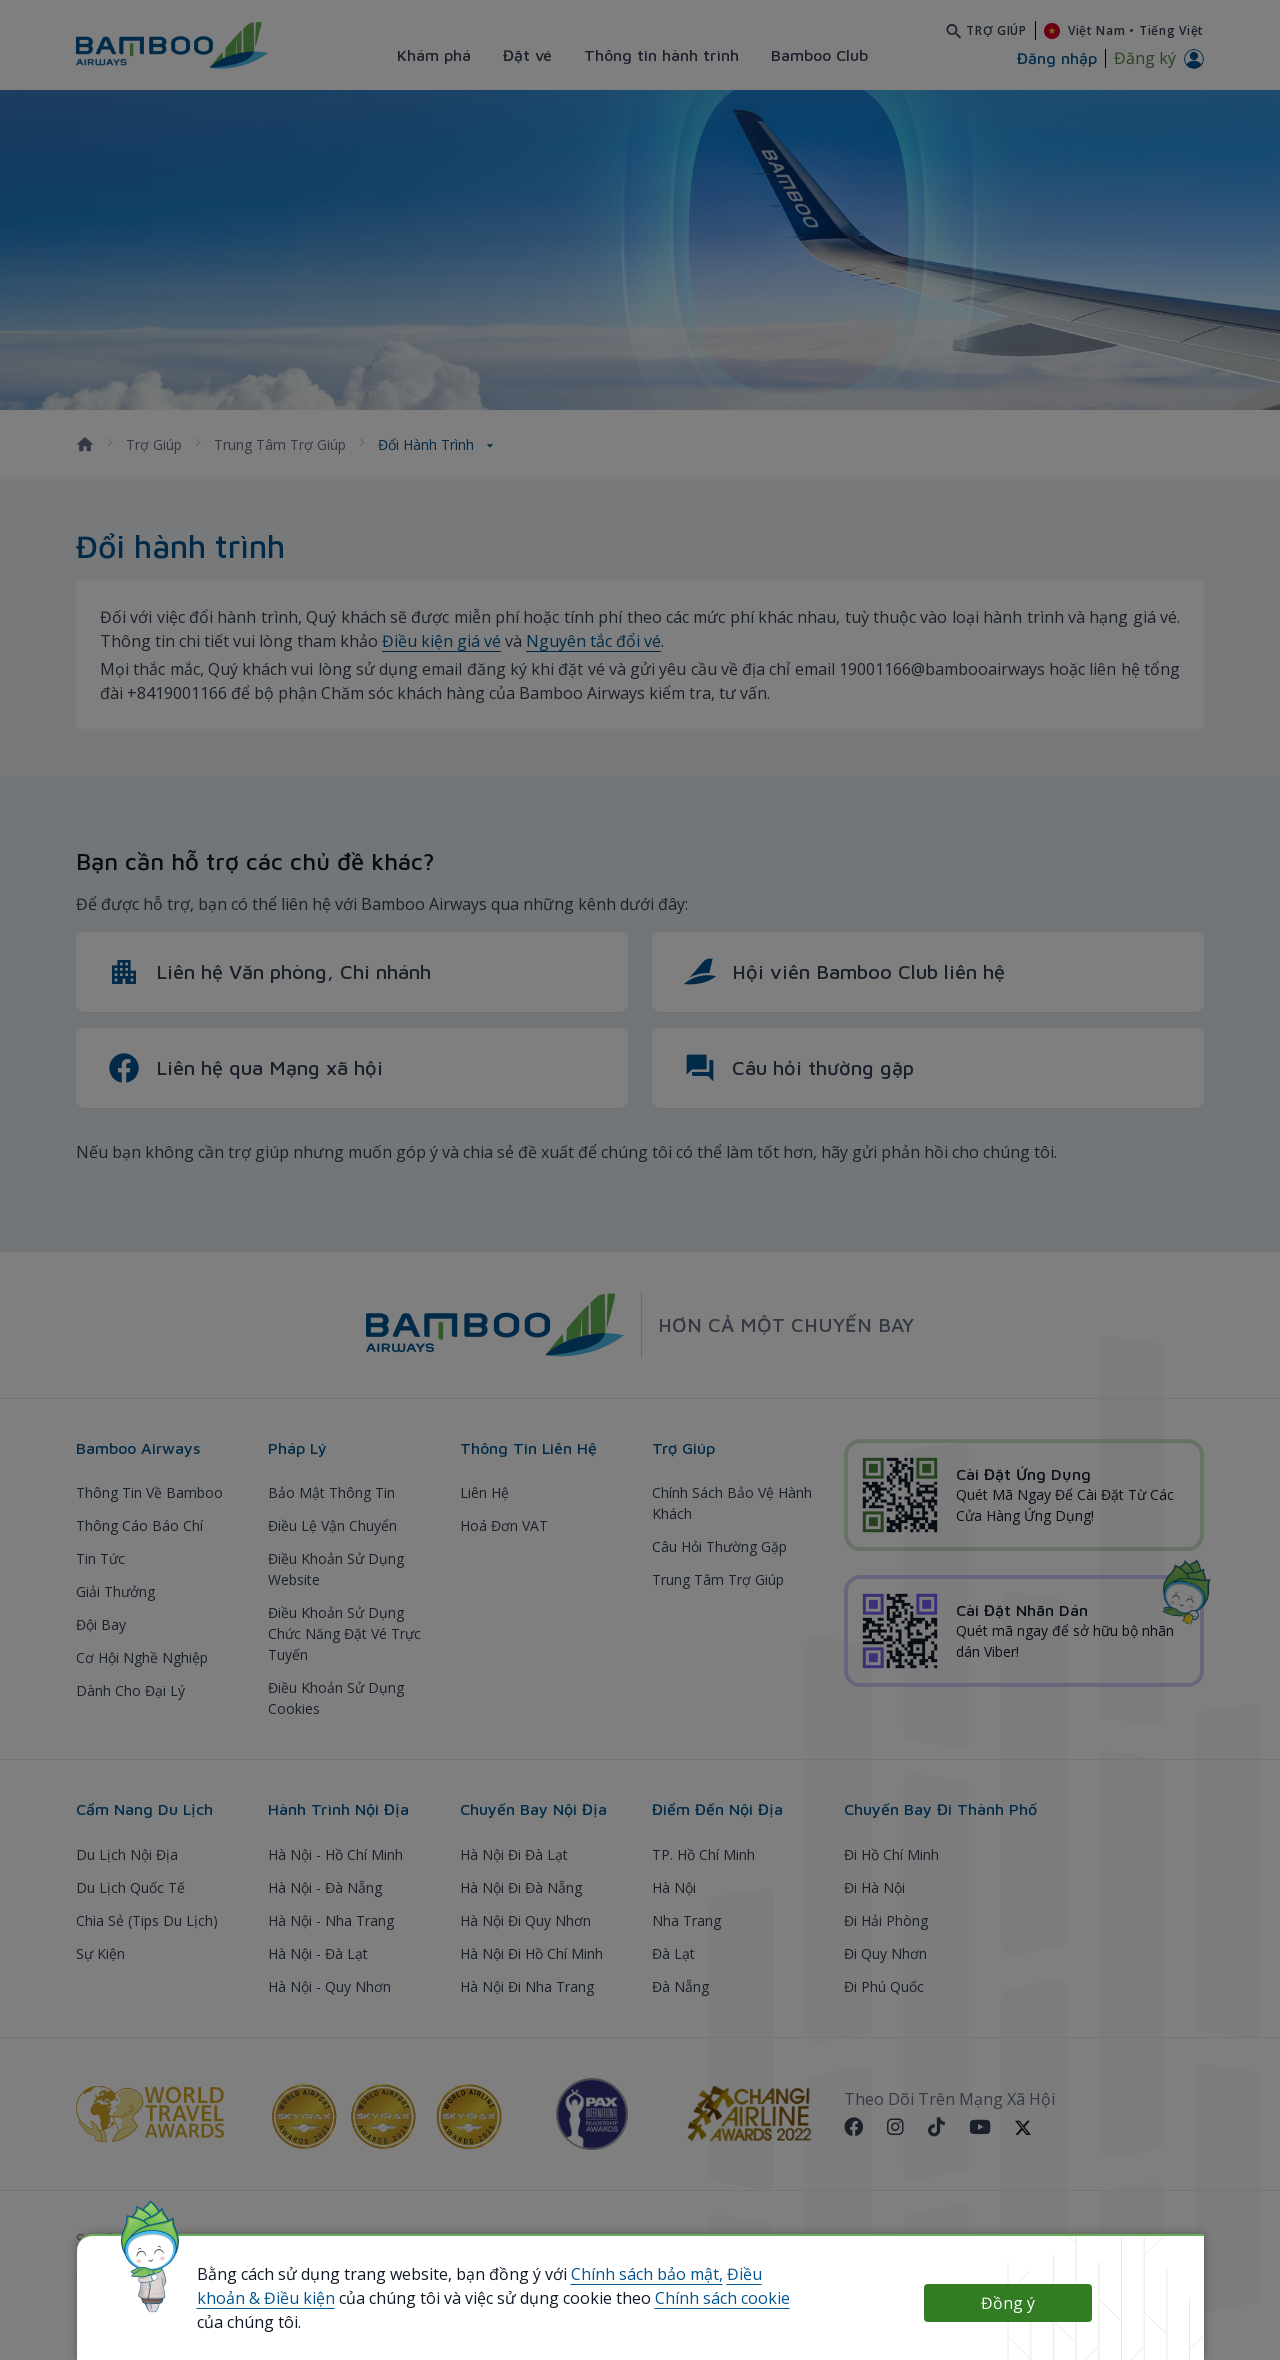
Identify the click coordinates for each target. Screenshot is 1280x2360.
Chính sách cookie (722, 2298)
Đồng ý (1008, 2303)
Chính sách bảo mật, (647, 2274)
